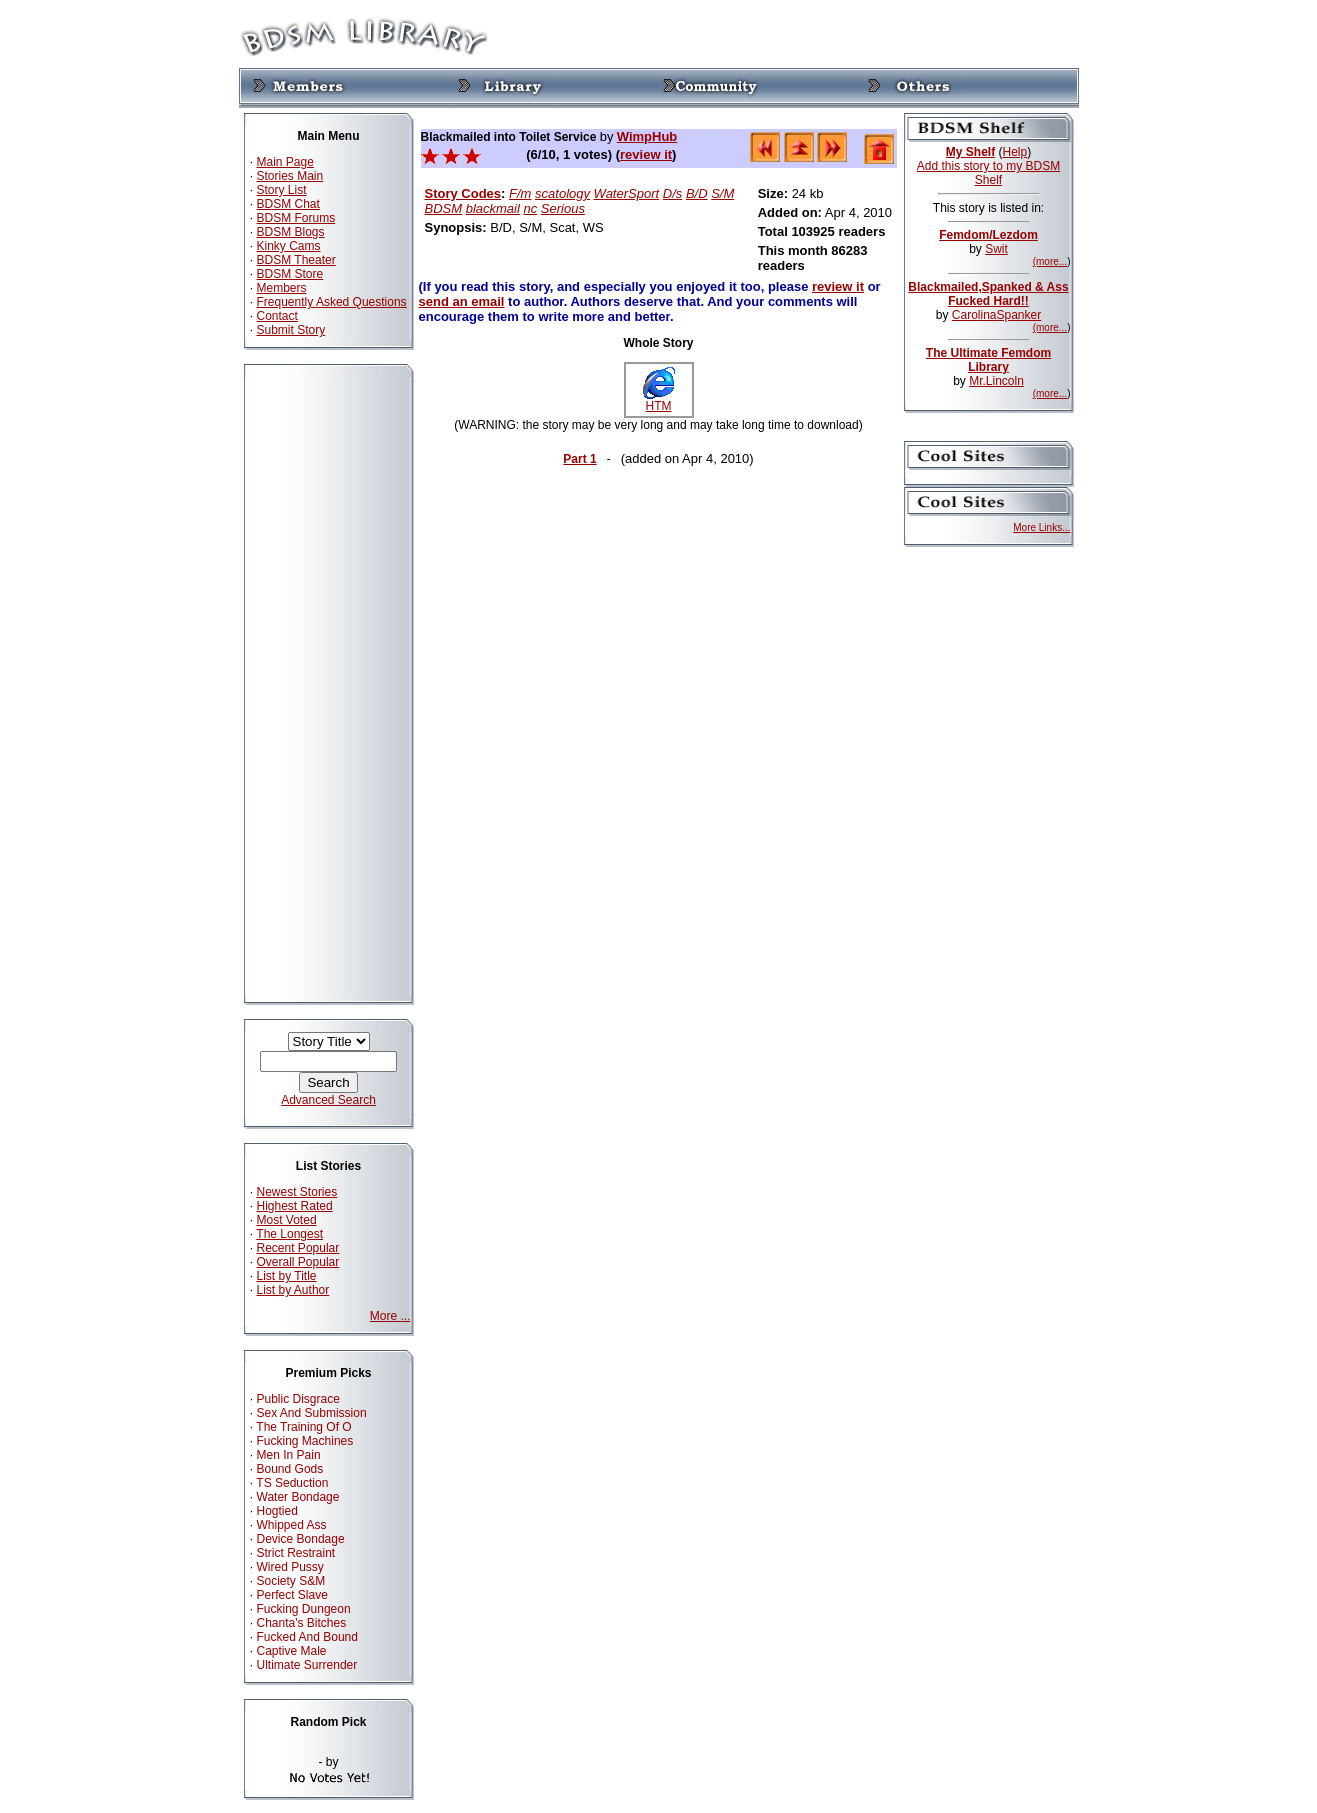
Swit (996, 249)
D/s (673, 193)
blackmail (493, 208)
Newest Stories (297, 1192)
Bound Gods (290, 1469)
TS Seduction (292, 1483)
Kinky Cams (289, 246)
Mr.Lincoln (996, 381)
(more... (1050, 261)
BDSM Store (290, 274)
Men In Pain (289, 1455)
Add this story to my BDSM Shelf (988, 173)
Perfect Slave (292, 1595)
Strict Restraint (296, 1553)
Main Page (285, 162)
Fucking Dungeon (304, 1609)
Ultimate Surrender (307, 1665)
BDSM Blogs (291, 232)
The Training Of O (303, 1427)
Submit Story (291, 330)
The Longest (289, 1234)
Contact (277, 316)
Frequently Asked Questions (332, 302)
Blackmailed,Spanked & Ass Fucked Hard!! (988, 294)
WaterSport (627, 193)
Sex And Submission (312, 1413)
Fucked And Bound (307, 1637)
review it (646, 154)
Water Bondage (298, 1497)
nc (531, 208)
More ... (390, 1316)
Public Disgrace (298, 1399)
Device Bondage (301, 1539)
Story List (282, 190)
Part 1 (579, 459)
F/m (520, 193)
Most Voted (287, 1220)
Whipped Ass (292, 1525)
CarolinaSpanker (996, 315)
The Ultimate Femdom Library (988, 360)
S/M (722, 193)
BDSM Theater (296, 260)
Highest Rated (295, 1206)
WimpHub (647, 136)
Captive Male (292, 1651)
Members (282, 288)
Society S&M (291, 1581)
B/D (697, 193)
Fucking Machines (305, 1441)
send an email (462, 301)
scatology (562, 193)
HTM (659, 400)
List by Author (293, 1290)
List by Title (287, 1276)
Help (1015, 152)
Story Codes (463, 193)
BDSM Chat (288, 204)
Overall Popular (298, 1262)
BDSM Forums (296, 218)
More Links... (1041, 527)
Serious (563, 208)
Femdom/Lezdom (988, 235)
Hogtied (277, 1511)
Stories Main (290, 176)
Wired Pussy (290, 1567)
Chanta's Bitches (302, 1623)
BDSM (444, 208)
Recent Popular (298, 1248)
